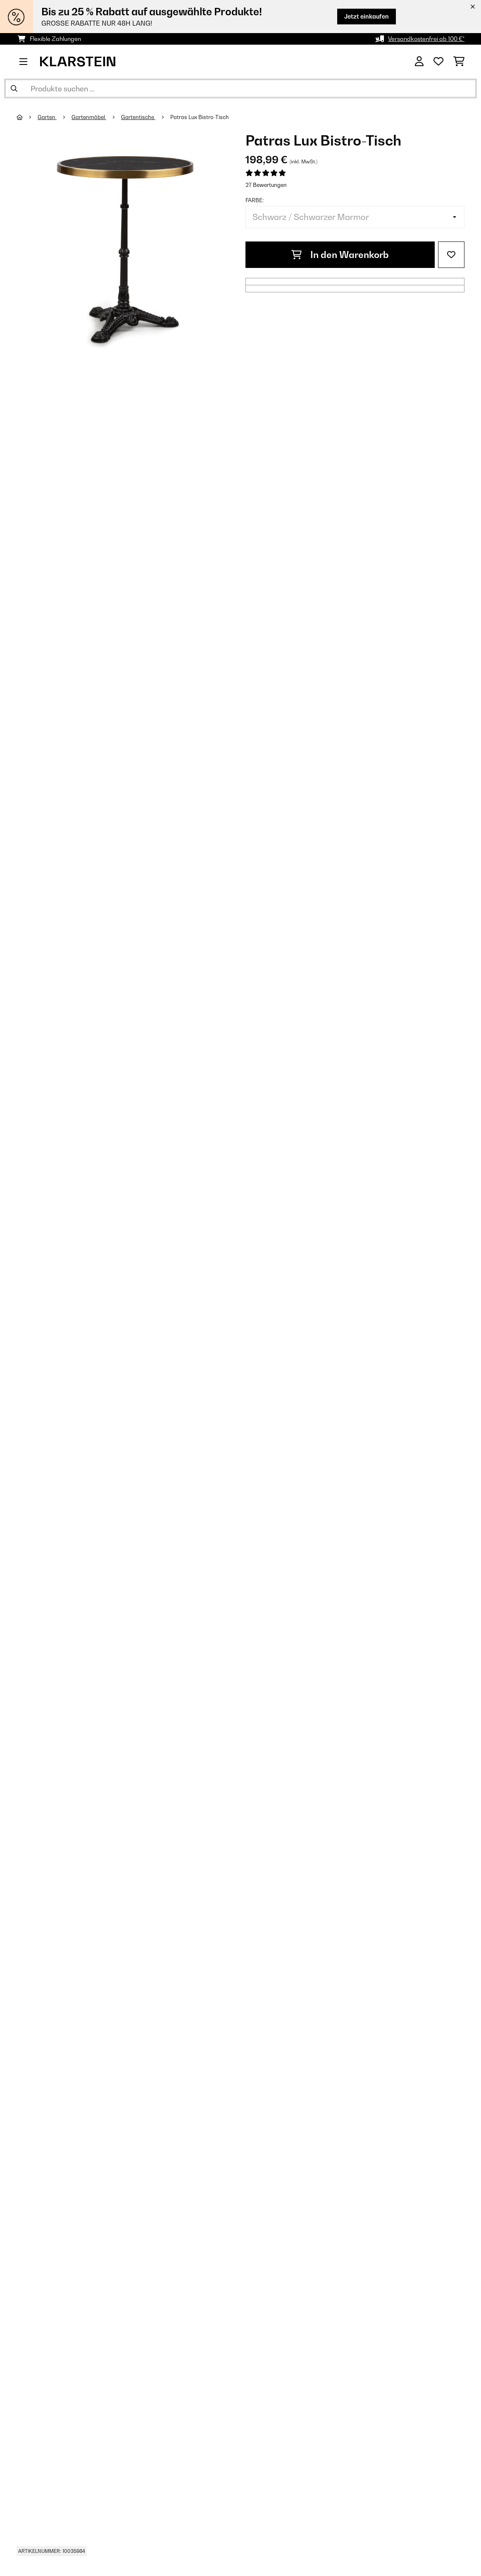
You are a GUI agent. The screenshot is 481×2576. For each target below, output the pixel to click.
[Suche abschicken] (14, 88)
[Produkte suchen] (240, 88)
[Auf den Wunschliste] (451, 254)
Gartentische (138, 117)
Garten (47, 117)
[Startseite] (27, 117)
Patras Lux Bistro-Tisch (199, 117)
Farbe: (254, 200)
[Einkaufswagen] (458, 61)
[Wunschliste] (438, 61)
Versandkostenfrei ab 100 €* (426, 38)
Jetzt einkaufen (366, 16)
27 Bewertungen (266, 185)
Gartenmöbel (88, 117)
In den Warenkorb (340, 254)
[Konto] (419, 61)
